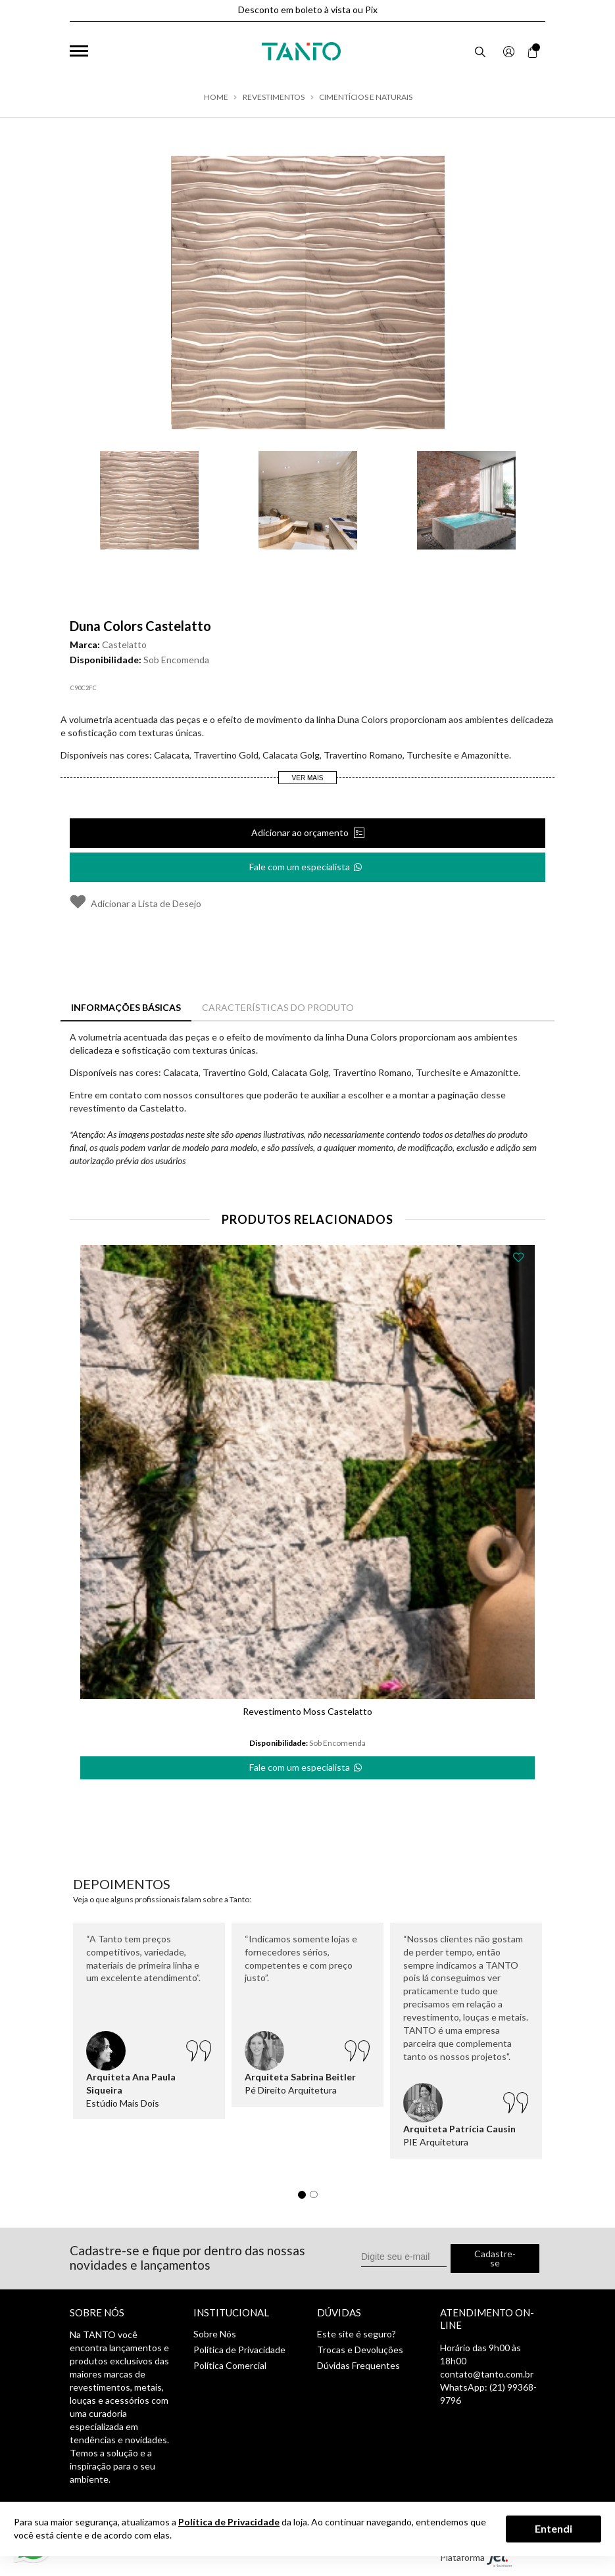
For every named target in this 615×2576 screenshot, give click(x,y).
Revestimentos (274, 97)
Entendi (553, 2528)
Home (216, 97)
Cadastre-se (495, 2258)
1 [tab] (305, 2198)
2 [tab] (317, 2198)
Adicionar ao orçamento (301, 832)
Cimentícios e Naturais (365, 97)
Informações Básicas (126, 1007)
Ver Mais (308, 778)
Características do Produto (278, 1007)
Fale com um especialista (306, 862)
